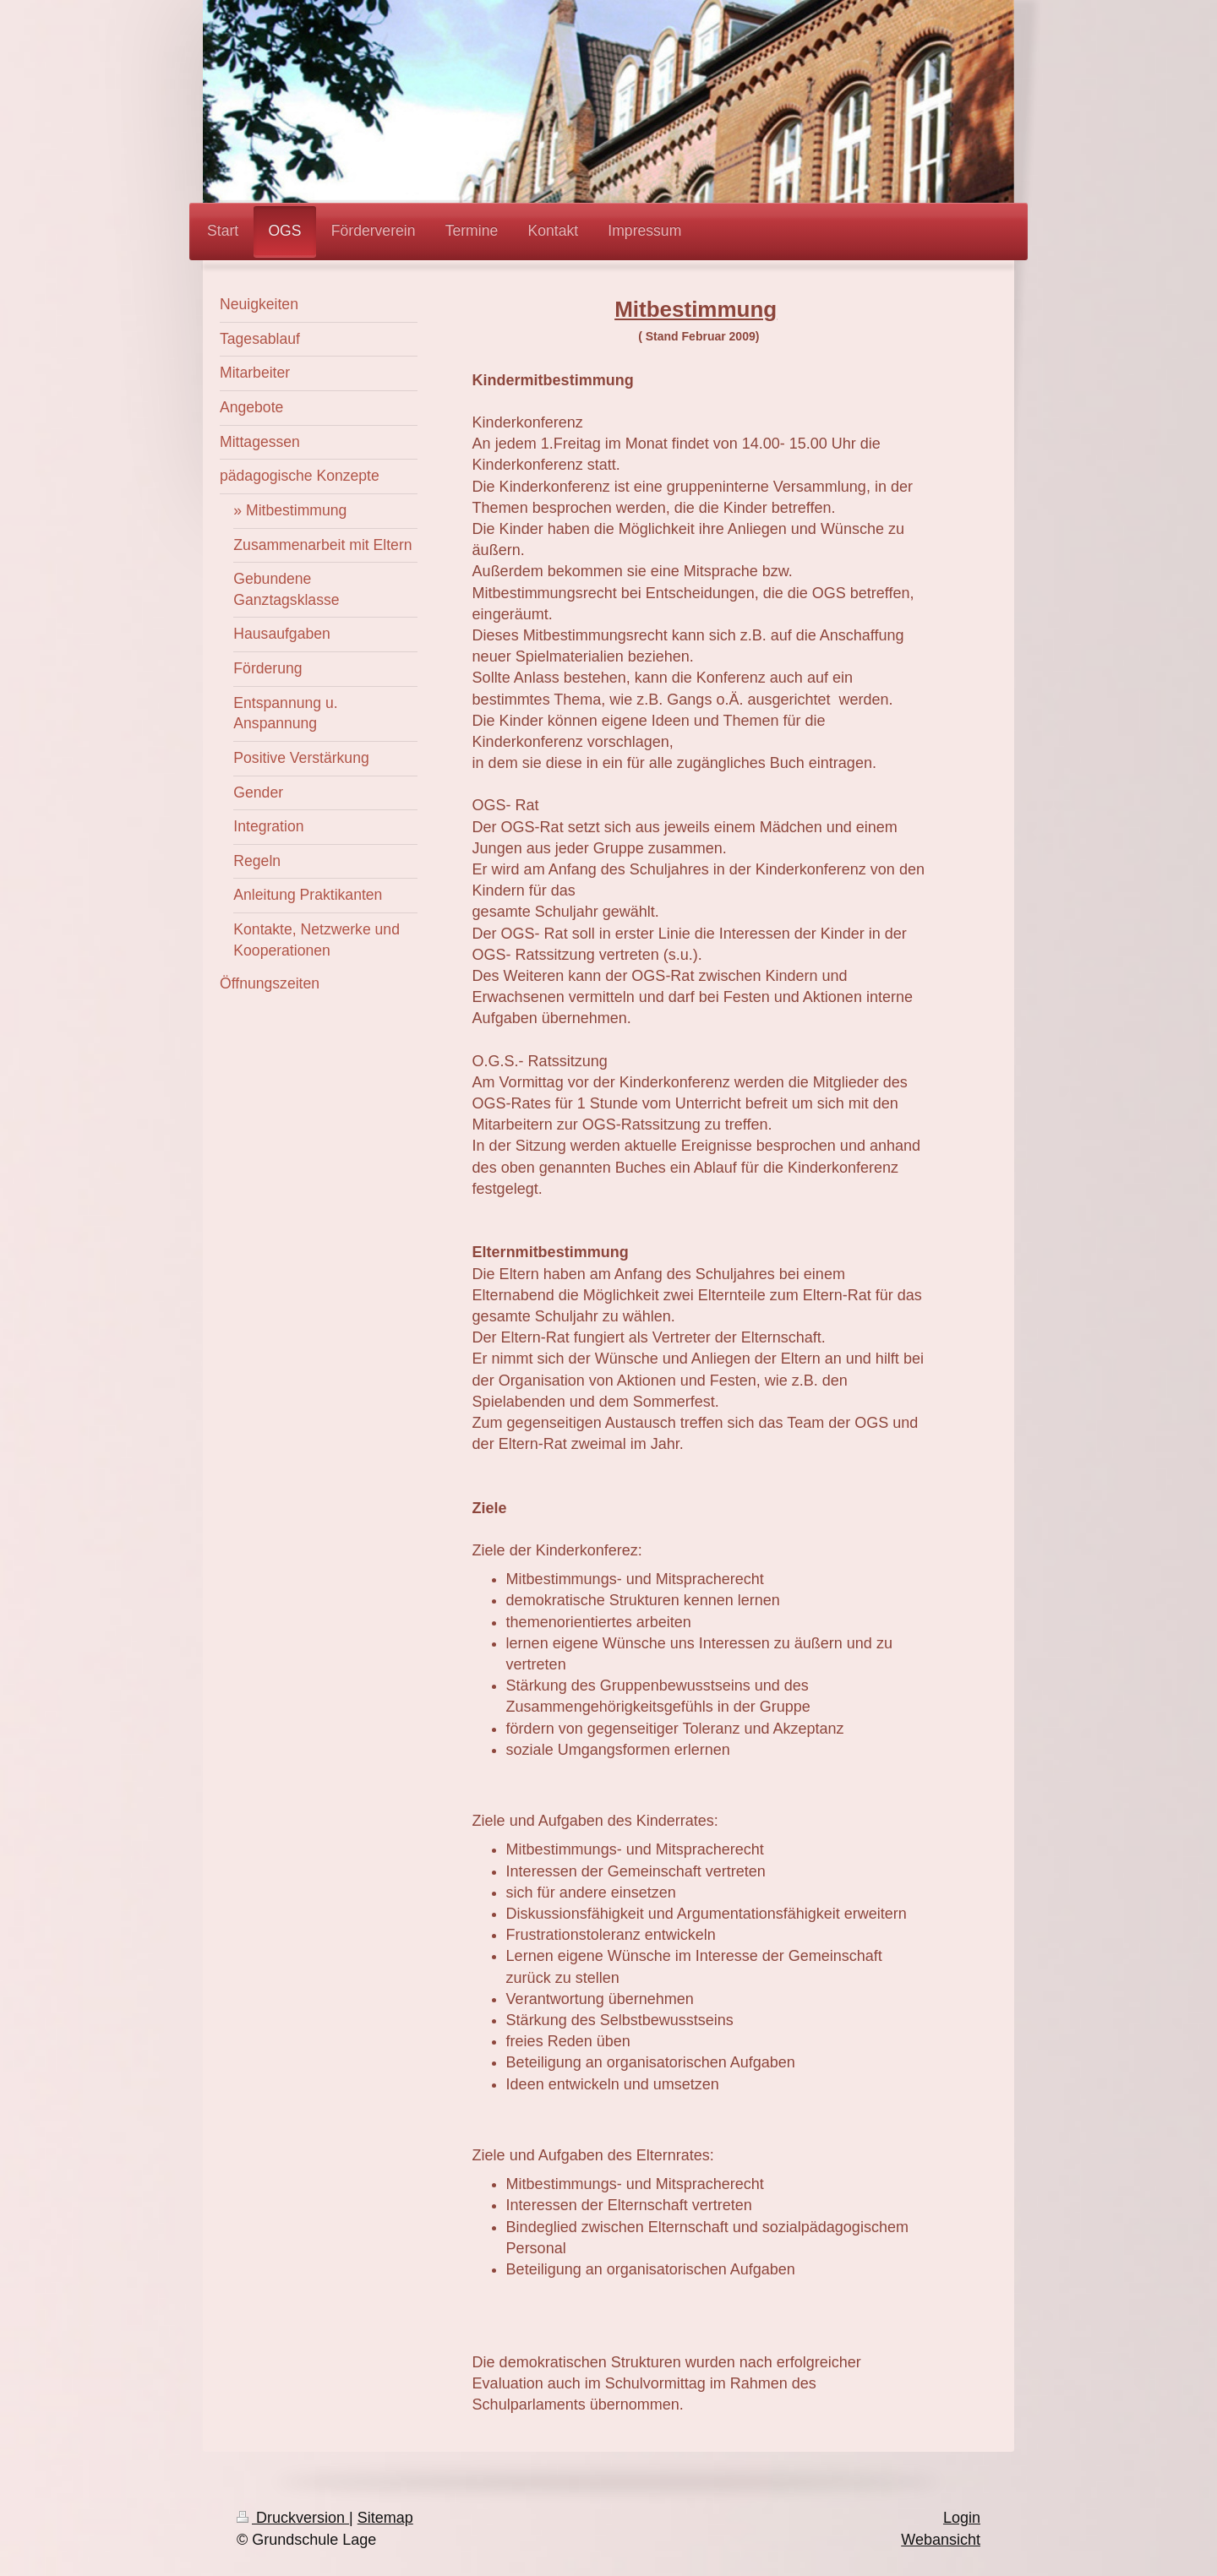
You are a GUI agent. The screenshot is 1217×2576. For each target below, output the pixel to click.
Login (961, 2517)
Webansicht (940, 2539)
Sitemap (385, 2517)
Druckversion (293, 2517)
